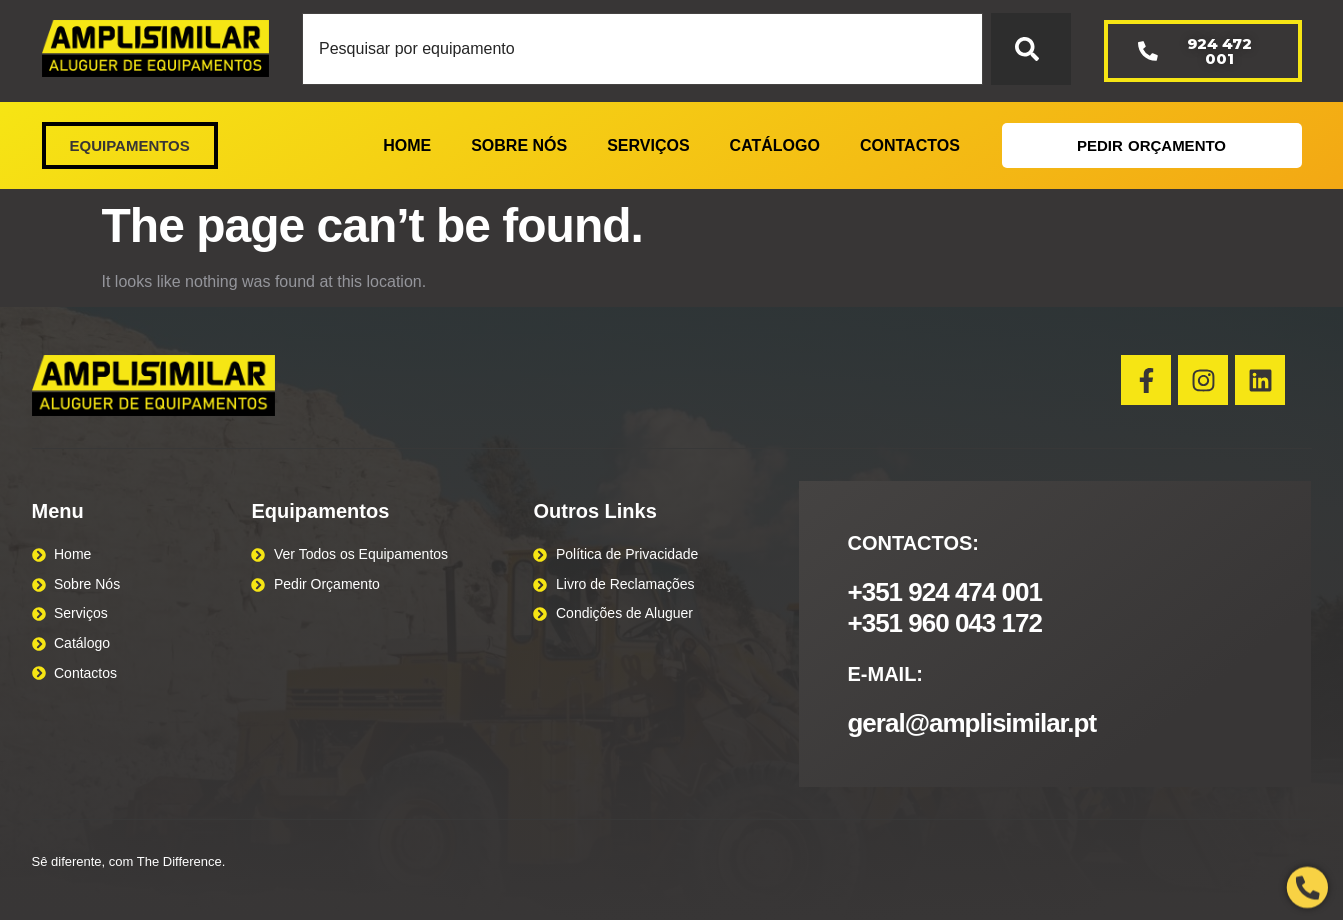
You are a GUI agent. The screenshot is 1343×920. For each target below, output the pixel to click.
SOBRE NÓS (519, 145)
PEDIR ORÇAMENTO (1151, 145)
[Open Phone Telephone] (1307, 887)
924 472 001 (1195, 51)
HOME (407, 145)
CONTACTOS (910, 145)
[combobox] (642, 49)
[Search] (1031, 49)
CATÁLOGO (775, 145)
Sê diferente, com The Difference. (129, 861)
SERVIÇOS (648, 145)
